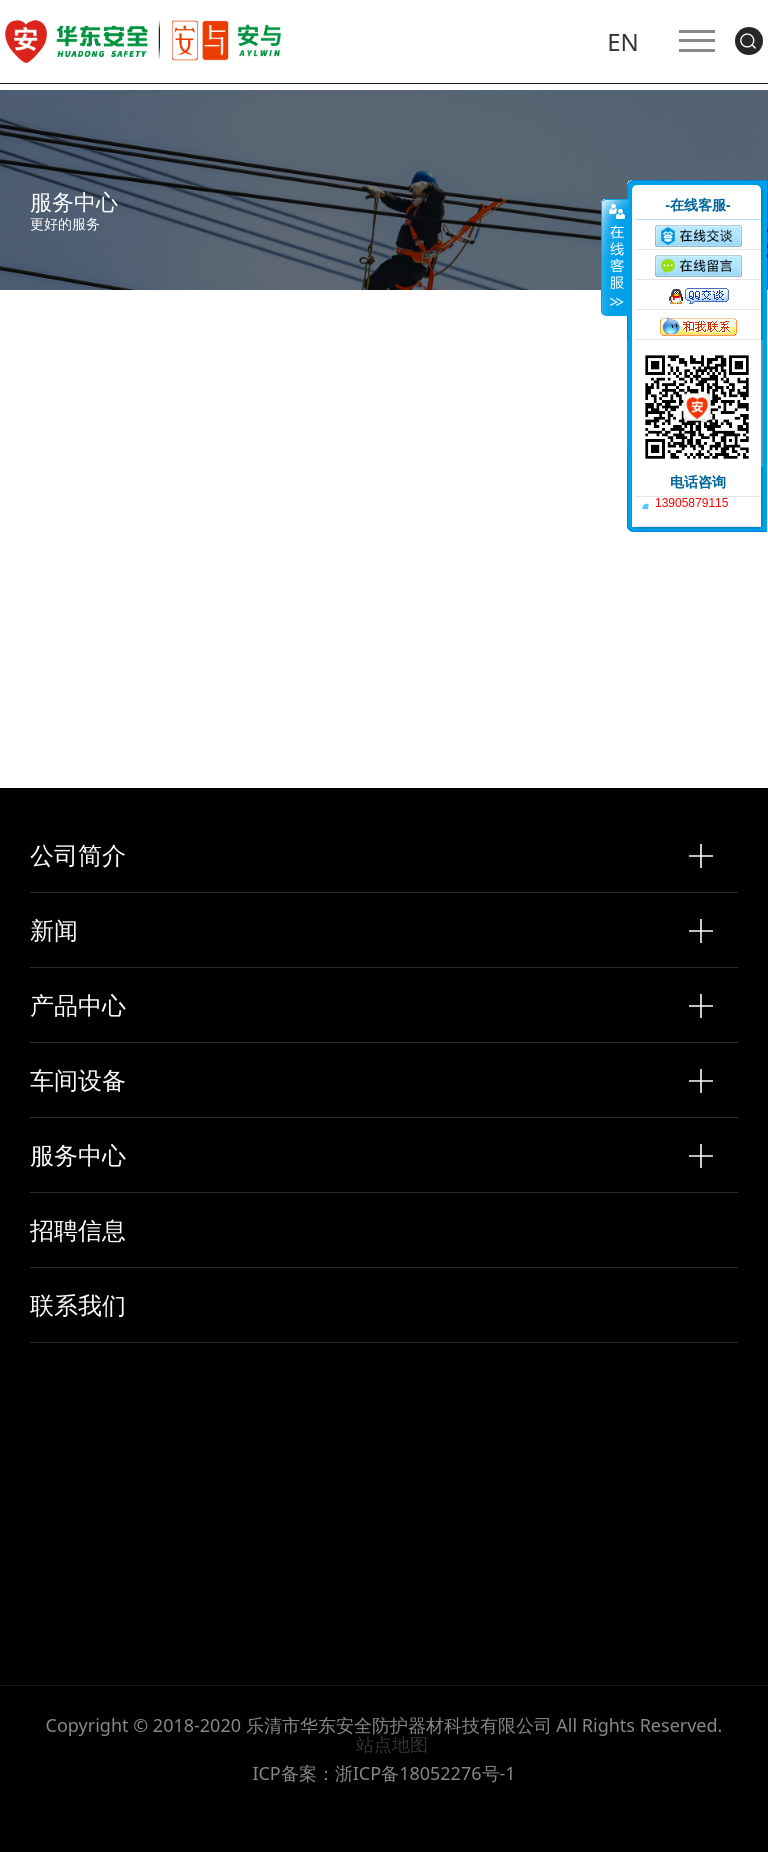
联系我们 (78, 1305)
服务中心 (78, 1155)
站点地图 (392, 1744)
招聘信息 (78, 1230)
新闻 (54, 930)
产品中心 (78, 1005)
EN (622, 47)
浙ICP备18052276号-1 (425, 1773)
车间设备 (78, 1080)
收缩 (615, 257)
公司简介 (78, 855)
